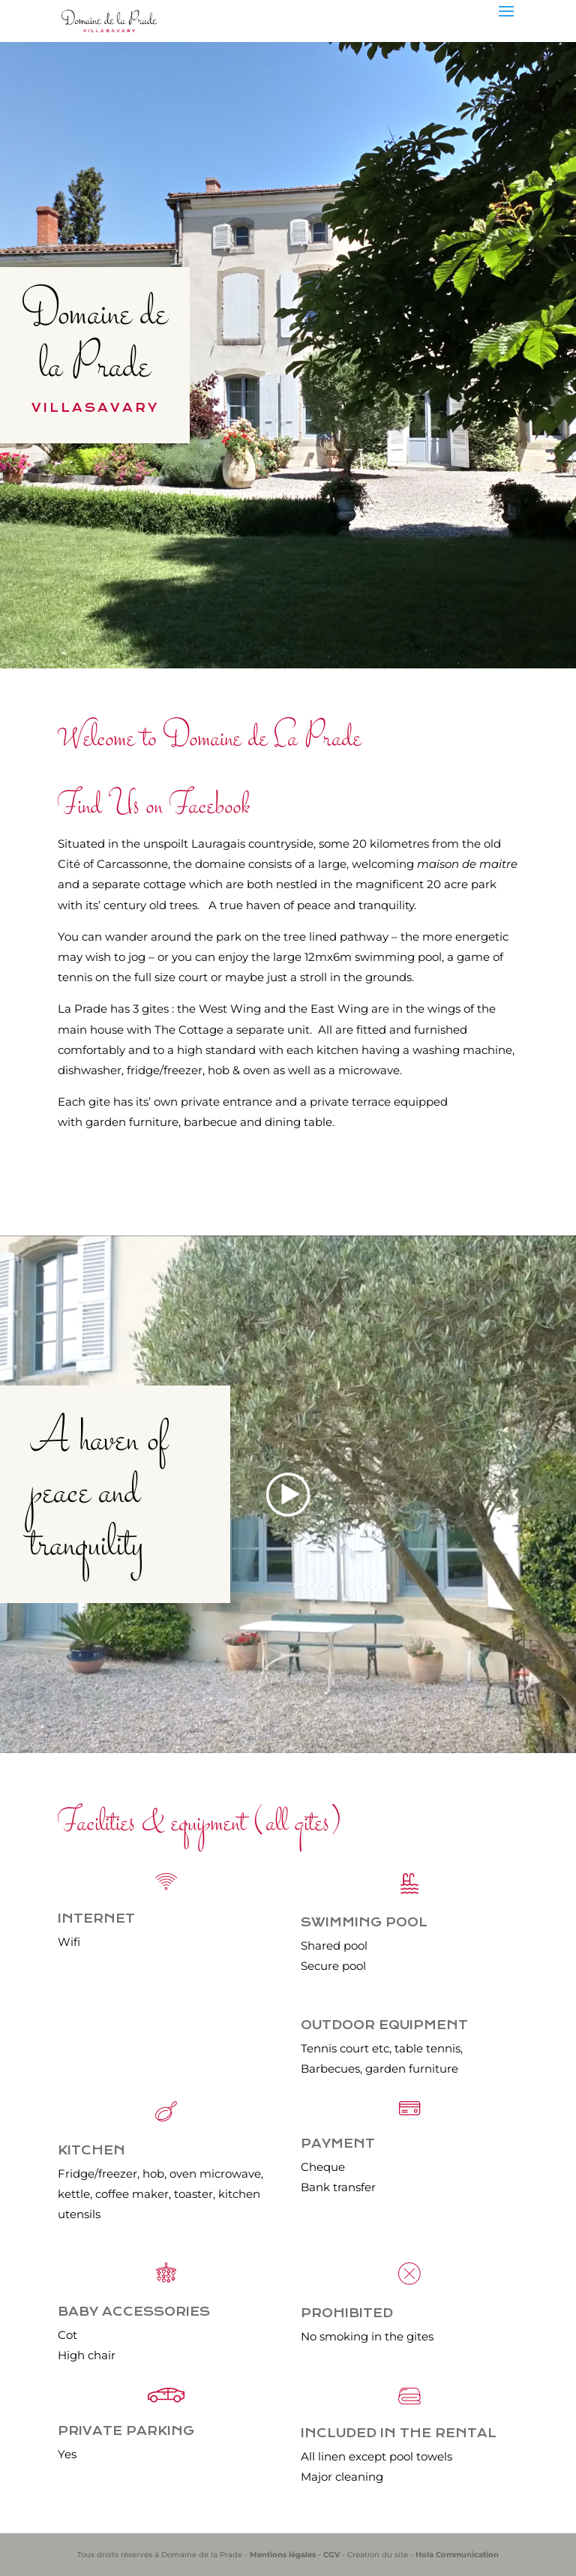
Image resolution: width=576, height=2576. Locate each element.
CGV (331, 2554)
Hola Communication (457, 2554)
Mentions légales (283, 2554)
